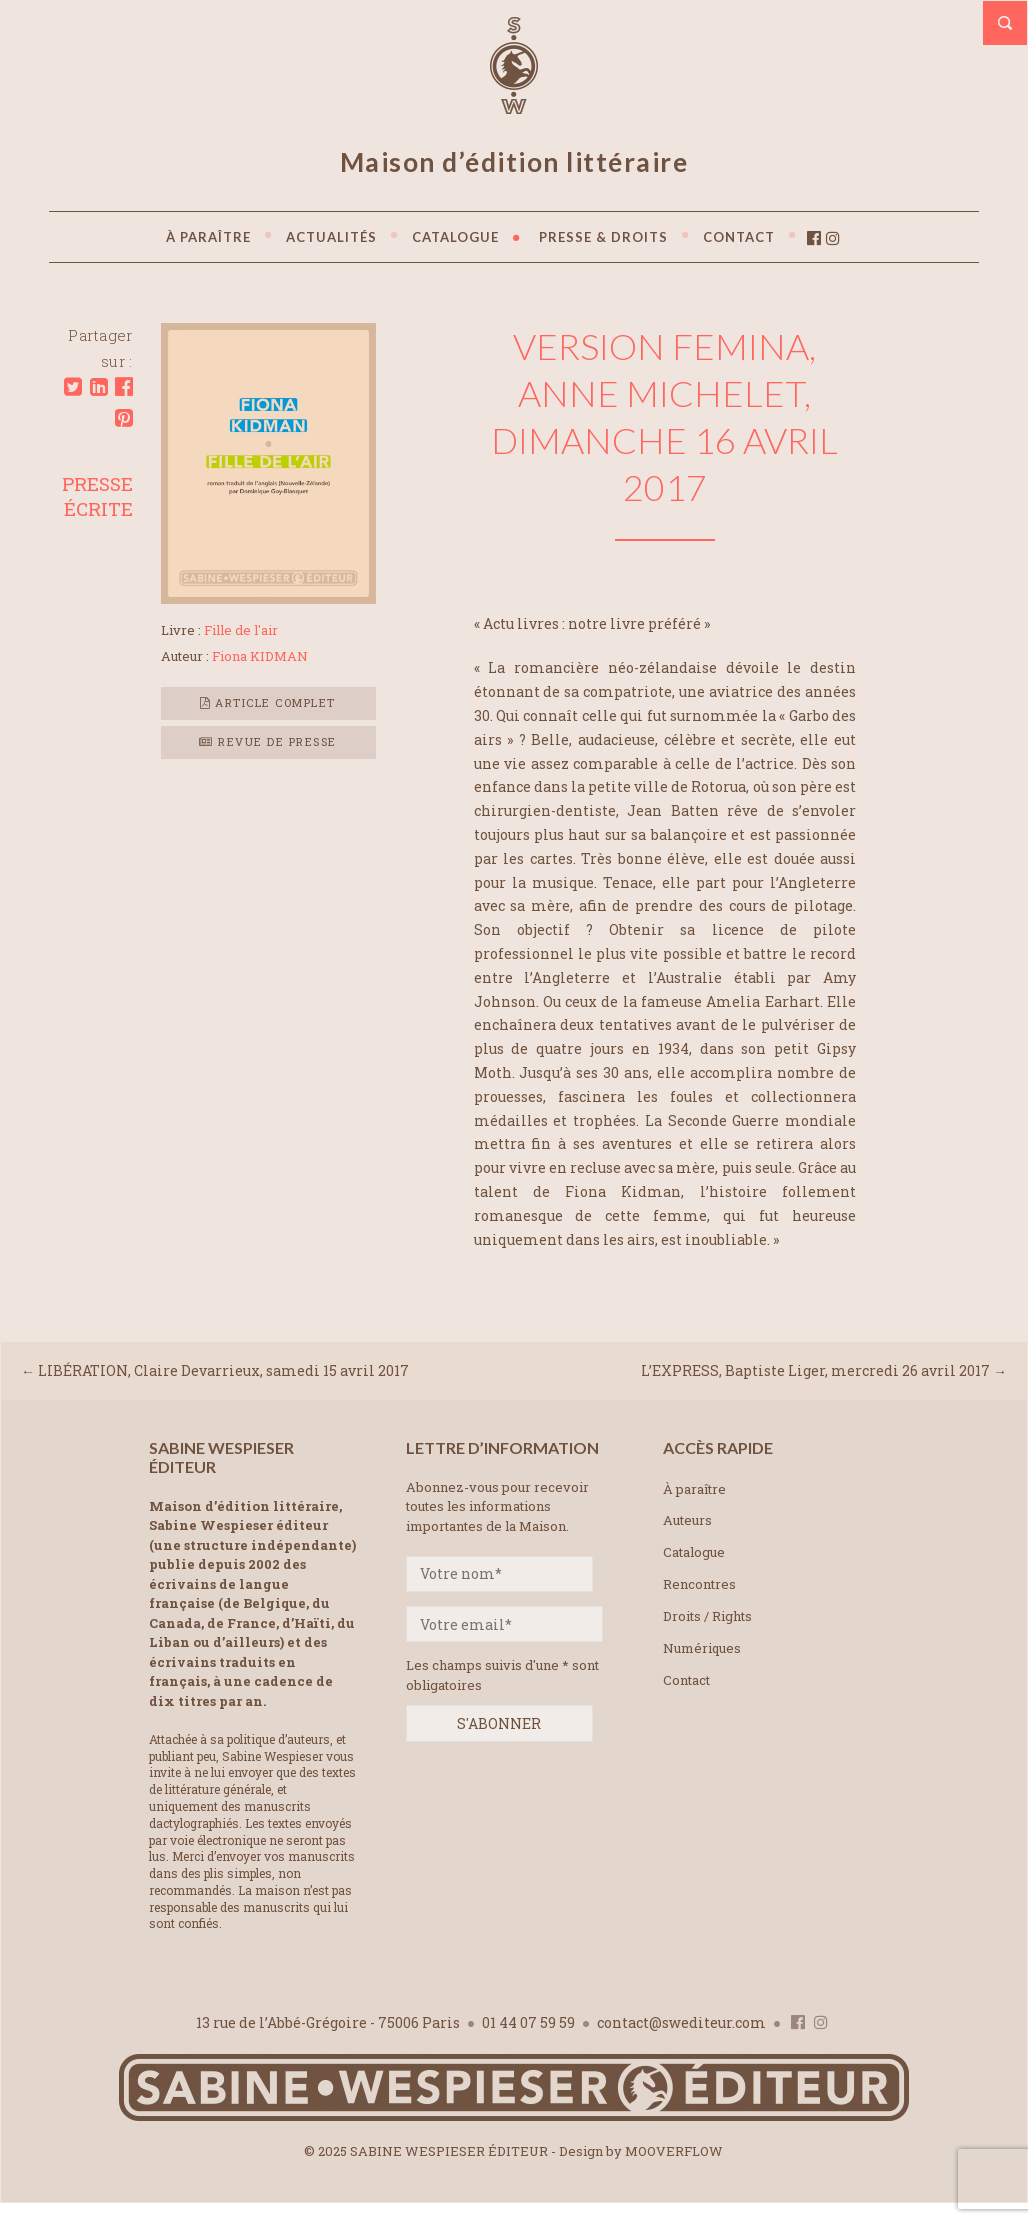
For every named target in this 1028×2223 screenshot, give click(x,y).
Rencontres (699, 1584)
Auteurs (687, 1520)
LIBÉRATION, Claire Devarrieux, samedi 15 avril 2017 (223, 1370)
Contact (686, 1680)
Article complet (268, 702)
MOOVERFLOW (674, 2151)
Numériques (702, 1648)
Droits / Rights (707, 1616)
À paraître (694, 1489)
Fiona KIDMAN (260, 656)
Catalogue (694, 1552)
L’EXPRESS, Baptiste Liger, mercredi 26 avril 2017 (815, 1370)
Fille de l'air (241, 630)
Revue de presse (268, 741)
